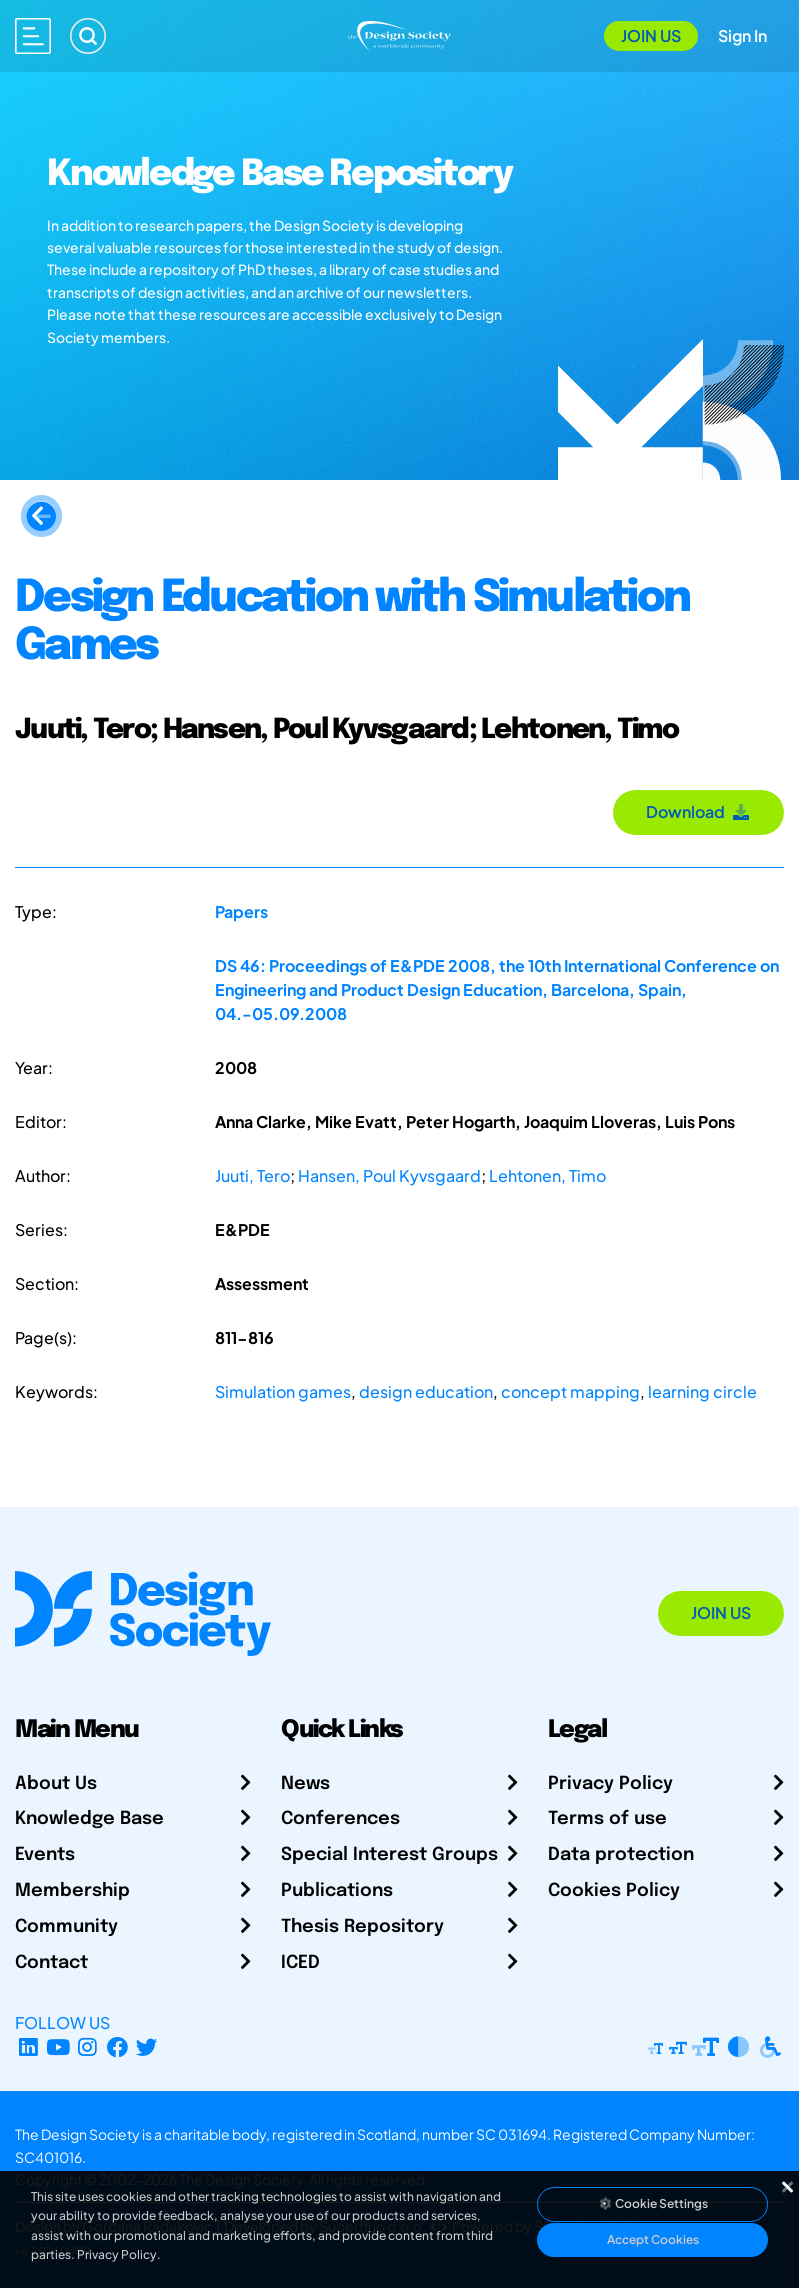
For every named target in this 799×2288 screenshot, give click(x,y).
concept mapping (570, 1391)
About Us (56, 1784)
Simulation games (283, 1391)
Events (45, 1855)
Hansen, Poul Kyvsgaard (389, 1175)
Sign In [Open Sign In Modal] (742, 35)
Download (698, 811)
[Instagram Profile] (87, 2046)
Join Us (651, 35)
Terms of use (607, 1819)
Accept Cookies (653, 2239)
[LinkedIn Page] (28, 2046)
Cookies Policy (614, 1891)
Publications (337, 1891)
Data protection (621, 1855)
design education (426, 1391)
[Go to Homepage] (399, 33)
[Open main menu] (33, 36)
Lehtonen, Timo (547, 1175)
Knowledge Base (89, 1819)
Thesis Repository (362, 1927)
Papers (241, 911)
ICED (300, 1963)
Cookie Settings (653, 2203)
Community (66, 1927)
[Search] (88, 36)
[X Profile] (147, 2046)
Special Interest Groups (389, 1855)
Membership (72, 1891)
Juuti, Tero (252, 1175)
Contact (51, 1963)
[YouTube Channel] (58, 2046)
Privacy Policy (610, 1784)
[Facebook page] (117, 2046)
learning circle (702, 1391)
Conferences (340, 1819)
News (305, 1784)
